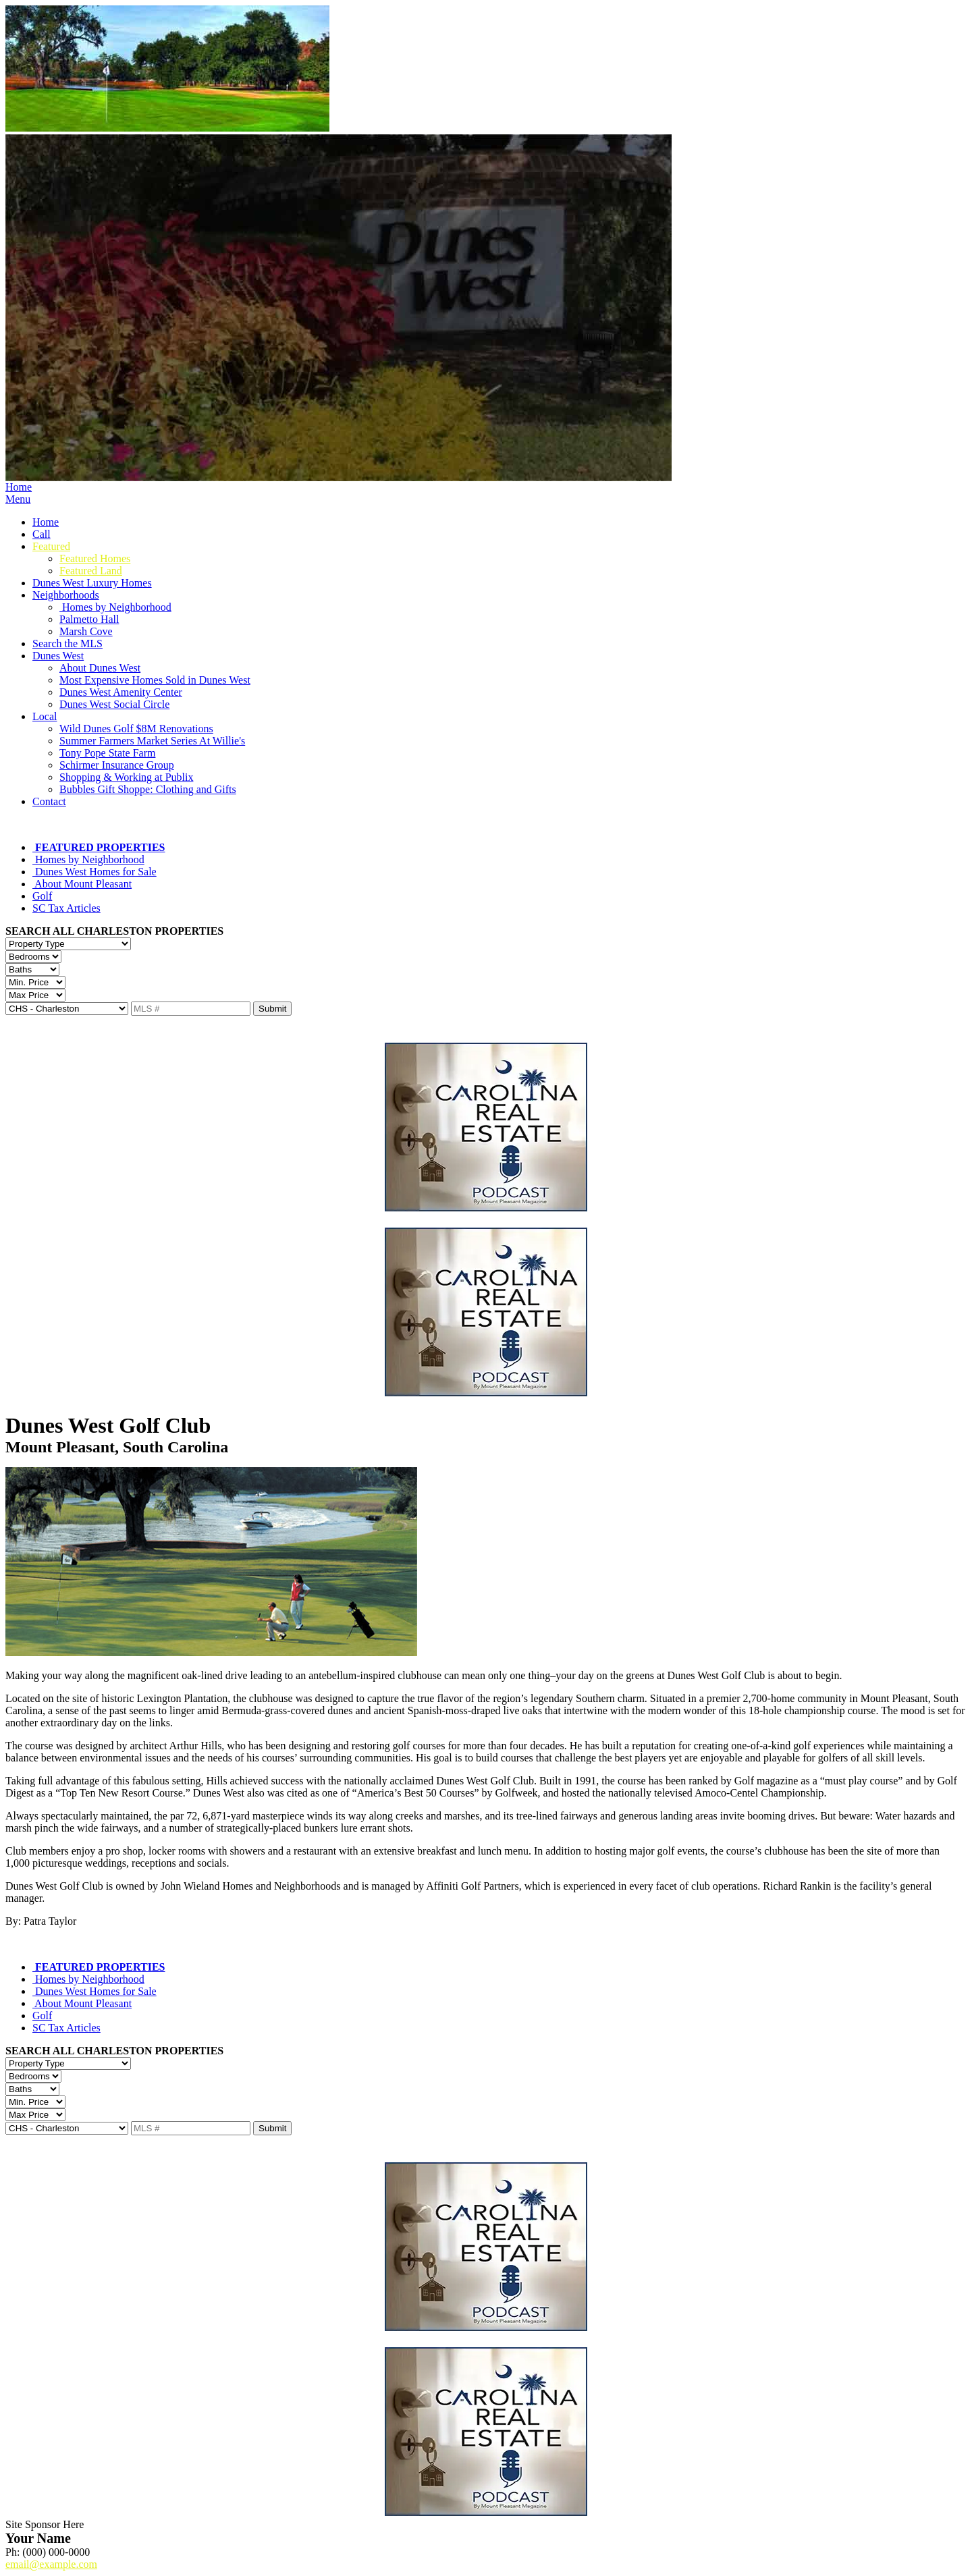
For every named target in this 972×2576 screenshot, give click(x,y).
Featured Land (90, 570)
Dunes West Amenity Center (120, 692)
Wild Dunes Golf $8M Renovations (136, 728)
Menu (17, 499)
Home (18, 487)
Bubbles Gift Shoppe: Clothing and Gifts (147, 789)
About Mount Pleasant (82, 883)
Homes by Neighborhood (115, 607)
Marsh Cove (86, 631)
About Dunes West (99, 668)
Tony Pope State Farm (107, 753)
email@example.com (51, 2564)
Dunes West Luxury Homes (92, 582)
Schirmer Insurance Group (116, 765)
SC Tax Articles (66, 908)
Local (44, 716)
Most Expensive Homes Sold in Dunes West (154, 680)
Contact (49, 801)
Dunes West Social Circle (114, 704)
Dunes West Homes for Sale (94, 871)
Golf (42, 896)
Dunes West (58, 655)
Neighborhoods (65, 595)
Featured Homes (94, 558)
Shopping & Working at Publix (126, 777)
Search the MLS (67, 643)
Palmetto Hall (89, 619)
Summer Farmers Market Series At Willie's (152, 740)
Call (41, 534)
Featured (51, 546)
